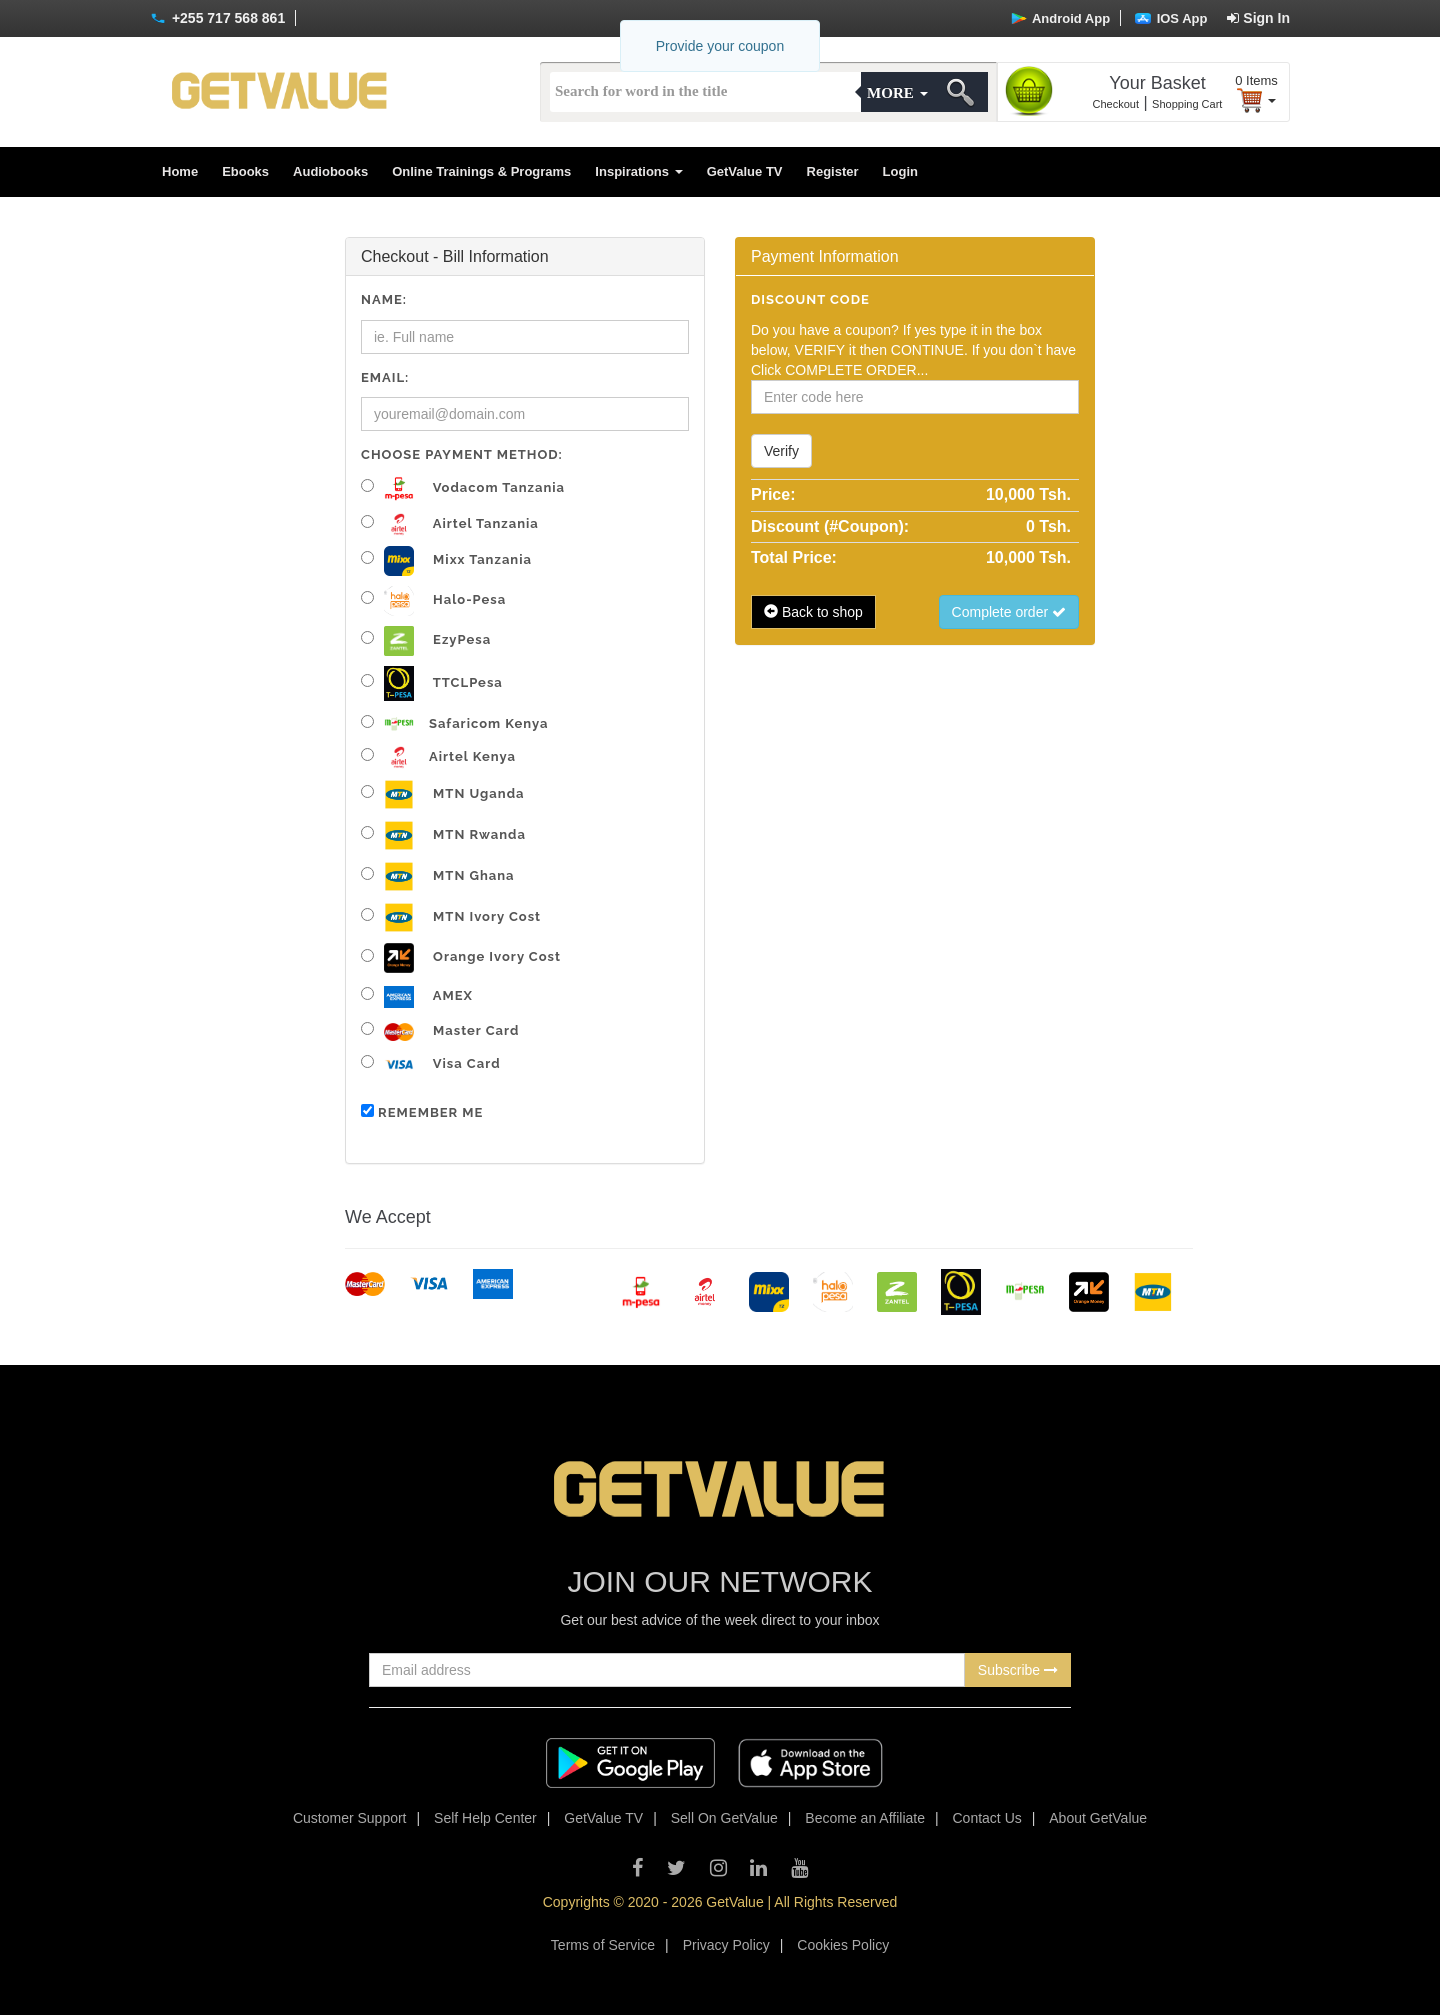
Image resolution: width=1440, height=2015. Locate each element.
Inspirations (638, 171)
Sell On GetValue (724, 1818)
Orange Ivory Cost (461, 958)
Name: (384, 299)
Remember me (422, 1112)
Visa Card (431, 1064)
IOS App (1171, 18)
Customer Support (350, 1818)
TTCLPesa (432, 683)
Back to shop (813, 612)
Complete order (1009, 612)
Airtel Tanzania (450, 524)
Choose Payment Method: (462, 454)
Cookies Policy (843, 1945)
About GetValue (1098, 1818)
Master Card (440, 1031)
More (897, 93)
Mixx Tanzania (446, 561)
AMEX (417, 997)
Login (900, 171)
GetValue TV (745, 171)
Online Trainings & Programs (481, 171)
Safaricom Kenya (455, 723)
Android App (1060, 18)
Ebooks (245, 171)
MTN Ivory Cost (451, 917)
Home (180, 171)
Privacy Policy (726, 1945)
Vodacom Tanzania (463, 488)
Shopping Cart (1187, 104)
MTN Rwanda (443, 835)
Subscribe (1018, 1670)
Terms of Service (603, 1945)
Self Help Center (485, 1818)
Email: (385, 377)
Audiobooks (330, 171)
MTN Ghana (438, 876)
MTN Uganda (442, 794)
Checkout (1116, 104)
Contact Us (987, 1818)
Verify (781, 451)
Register (833, 171)
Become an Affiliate (865, 1818)
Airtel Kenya (438, 757)
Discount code (810, 299)
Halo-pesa (433, 601)
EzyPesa (426, 641)
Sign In (1258, 18)
